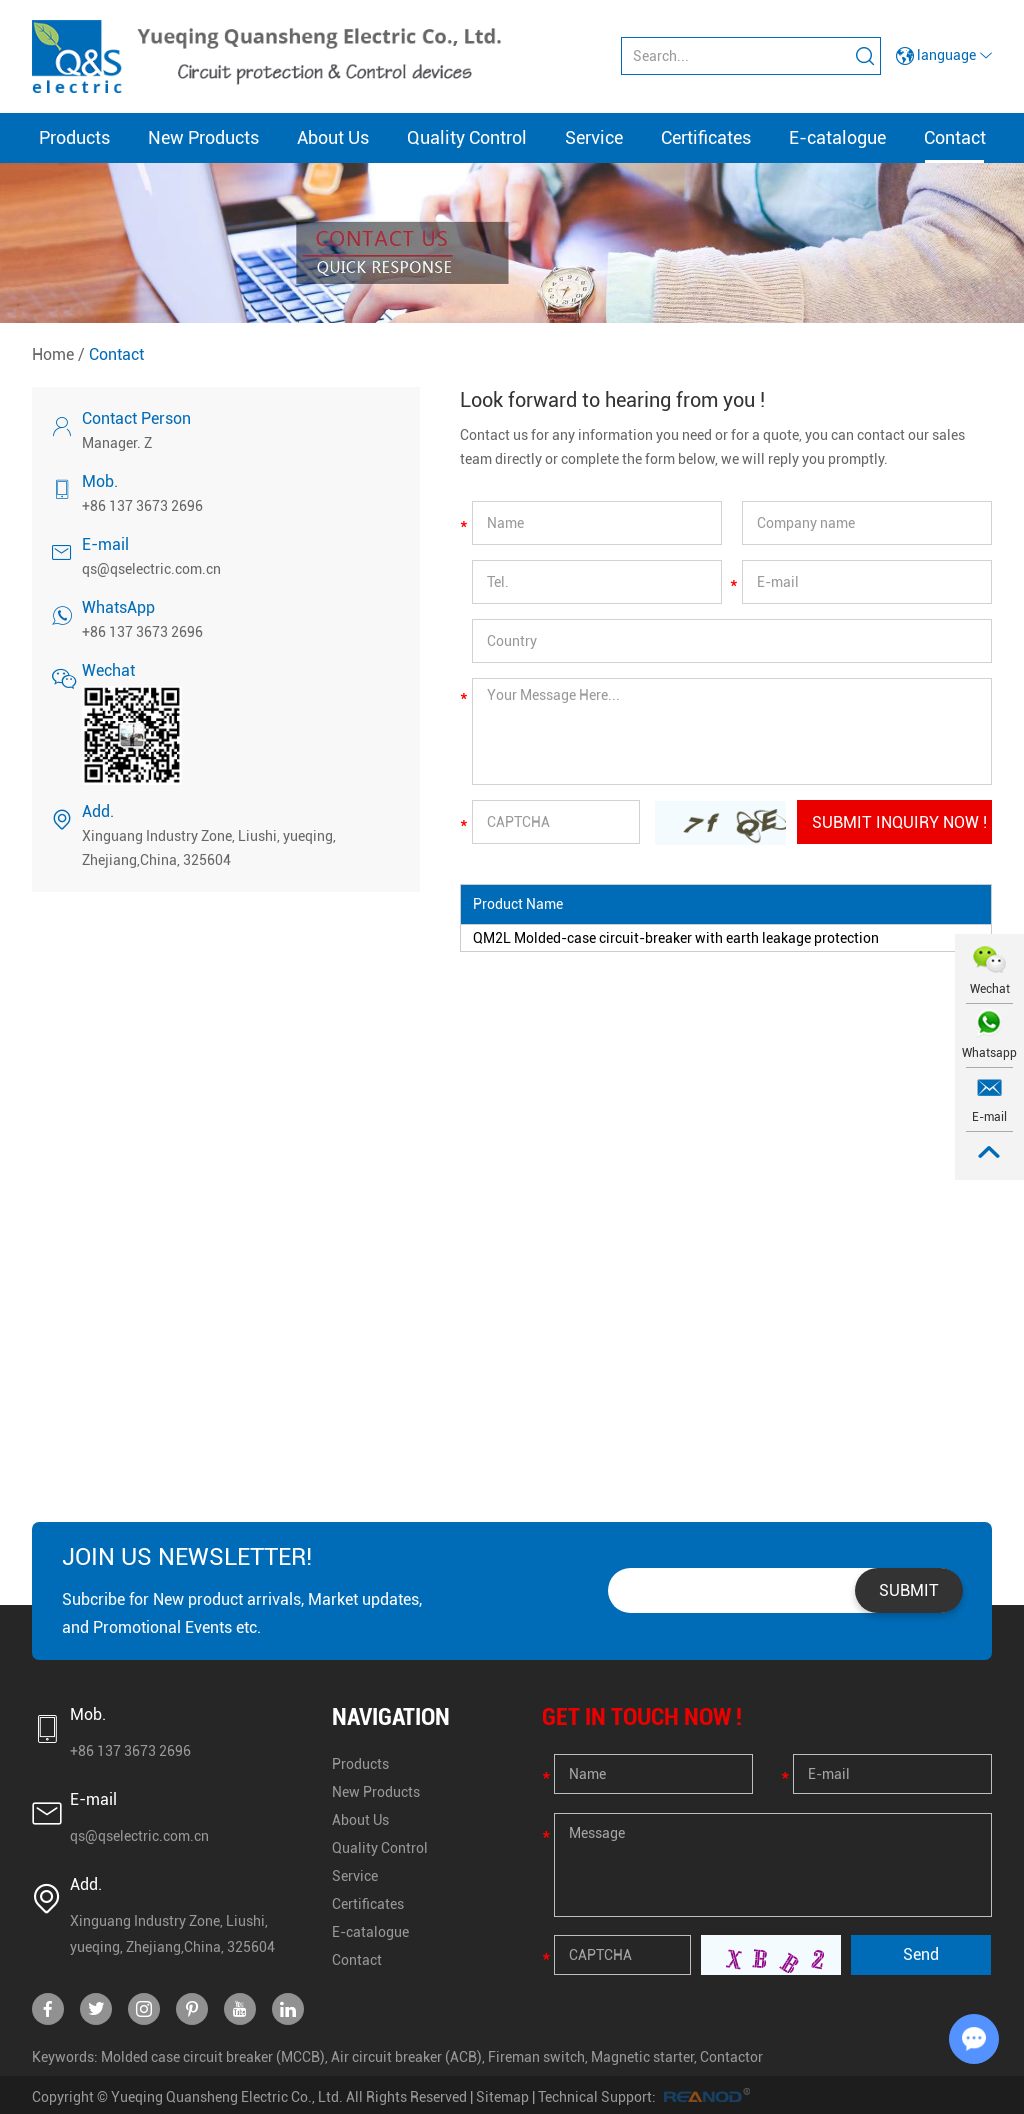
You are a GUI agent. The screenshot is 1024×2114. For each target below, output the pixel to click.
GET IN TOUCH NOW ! (642, 1717)
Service (594, 137)
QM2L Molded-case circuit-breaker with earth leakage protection (676, 938)
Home (53, 354)
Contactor (731, 2057)
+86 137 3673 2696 (142, 632)
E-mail (989, 1117)
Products (74, 137)
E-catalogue (837, 137)
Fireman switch (536, 2057)
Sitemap (502, 2097)
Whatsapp (989, 1053)
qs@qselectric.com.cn (151, 569)
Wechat (990, 989)
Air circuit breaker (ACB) (406, 2057)
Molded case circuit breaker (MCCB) (213, 2057)
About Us (333, 137)
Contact (955, 137)
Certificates (706, 137)
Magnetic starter (642, 2057)
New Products (203, 137)
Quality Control (467, 137)
